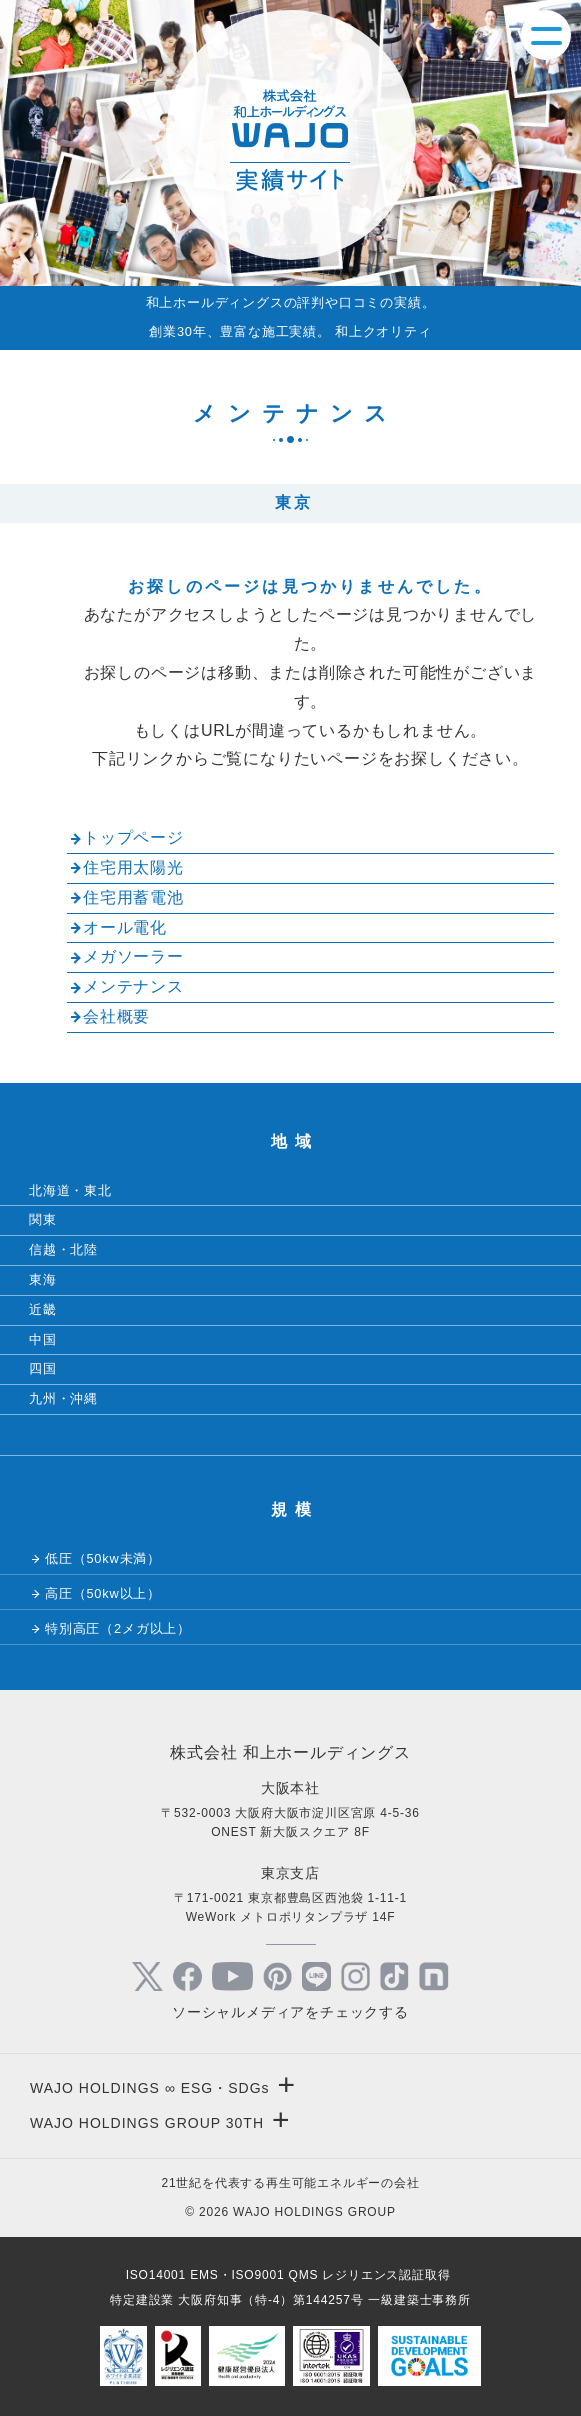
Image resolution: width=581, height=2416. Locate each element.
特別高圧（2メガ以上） (118, 1628)
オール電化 (125, 927)
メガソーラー (133, 956)
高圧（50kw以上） (103, 1593)
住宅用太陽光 (133, 867)
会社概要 (116, 1016)
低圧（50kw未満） (103, 1558)
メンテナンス (133, 986)
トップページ (133, 837)
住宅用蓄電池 (133, 897)
